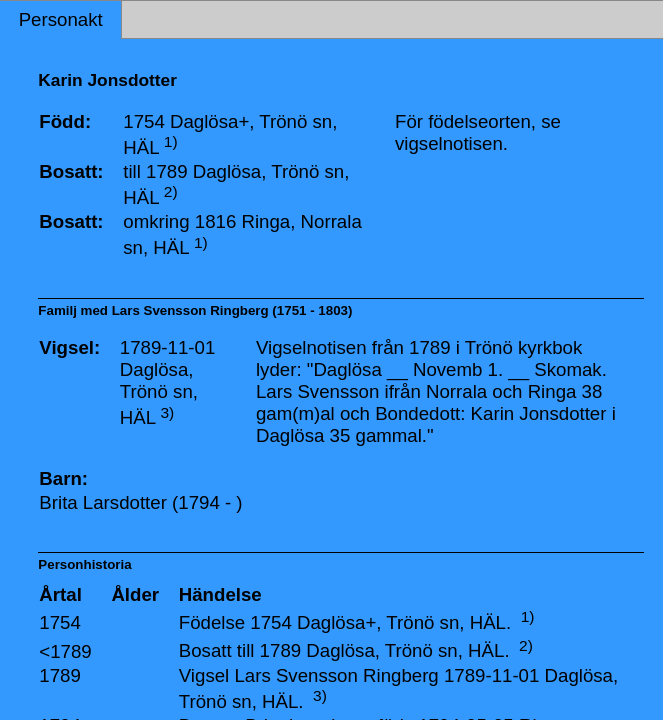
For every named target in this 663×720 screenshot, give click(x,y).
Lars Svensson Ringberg (336, 675)
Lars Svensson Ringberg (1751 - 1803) (232, 310)
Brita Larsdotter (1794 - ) (140, 502)
